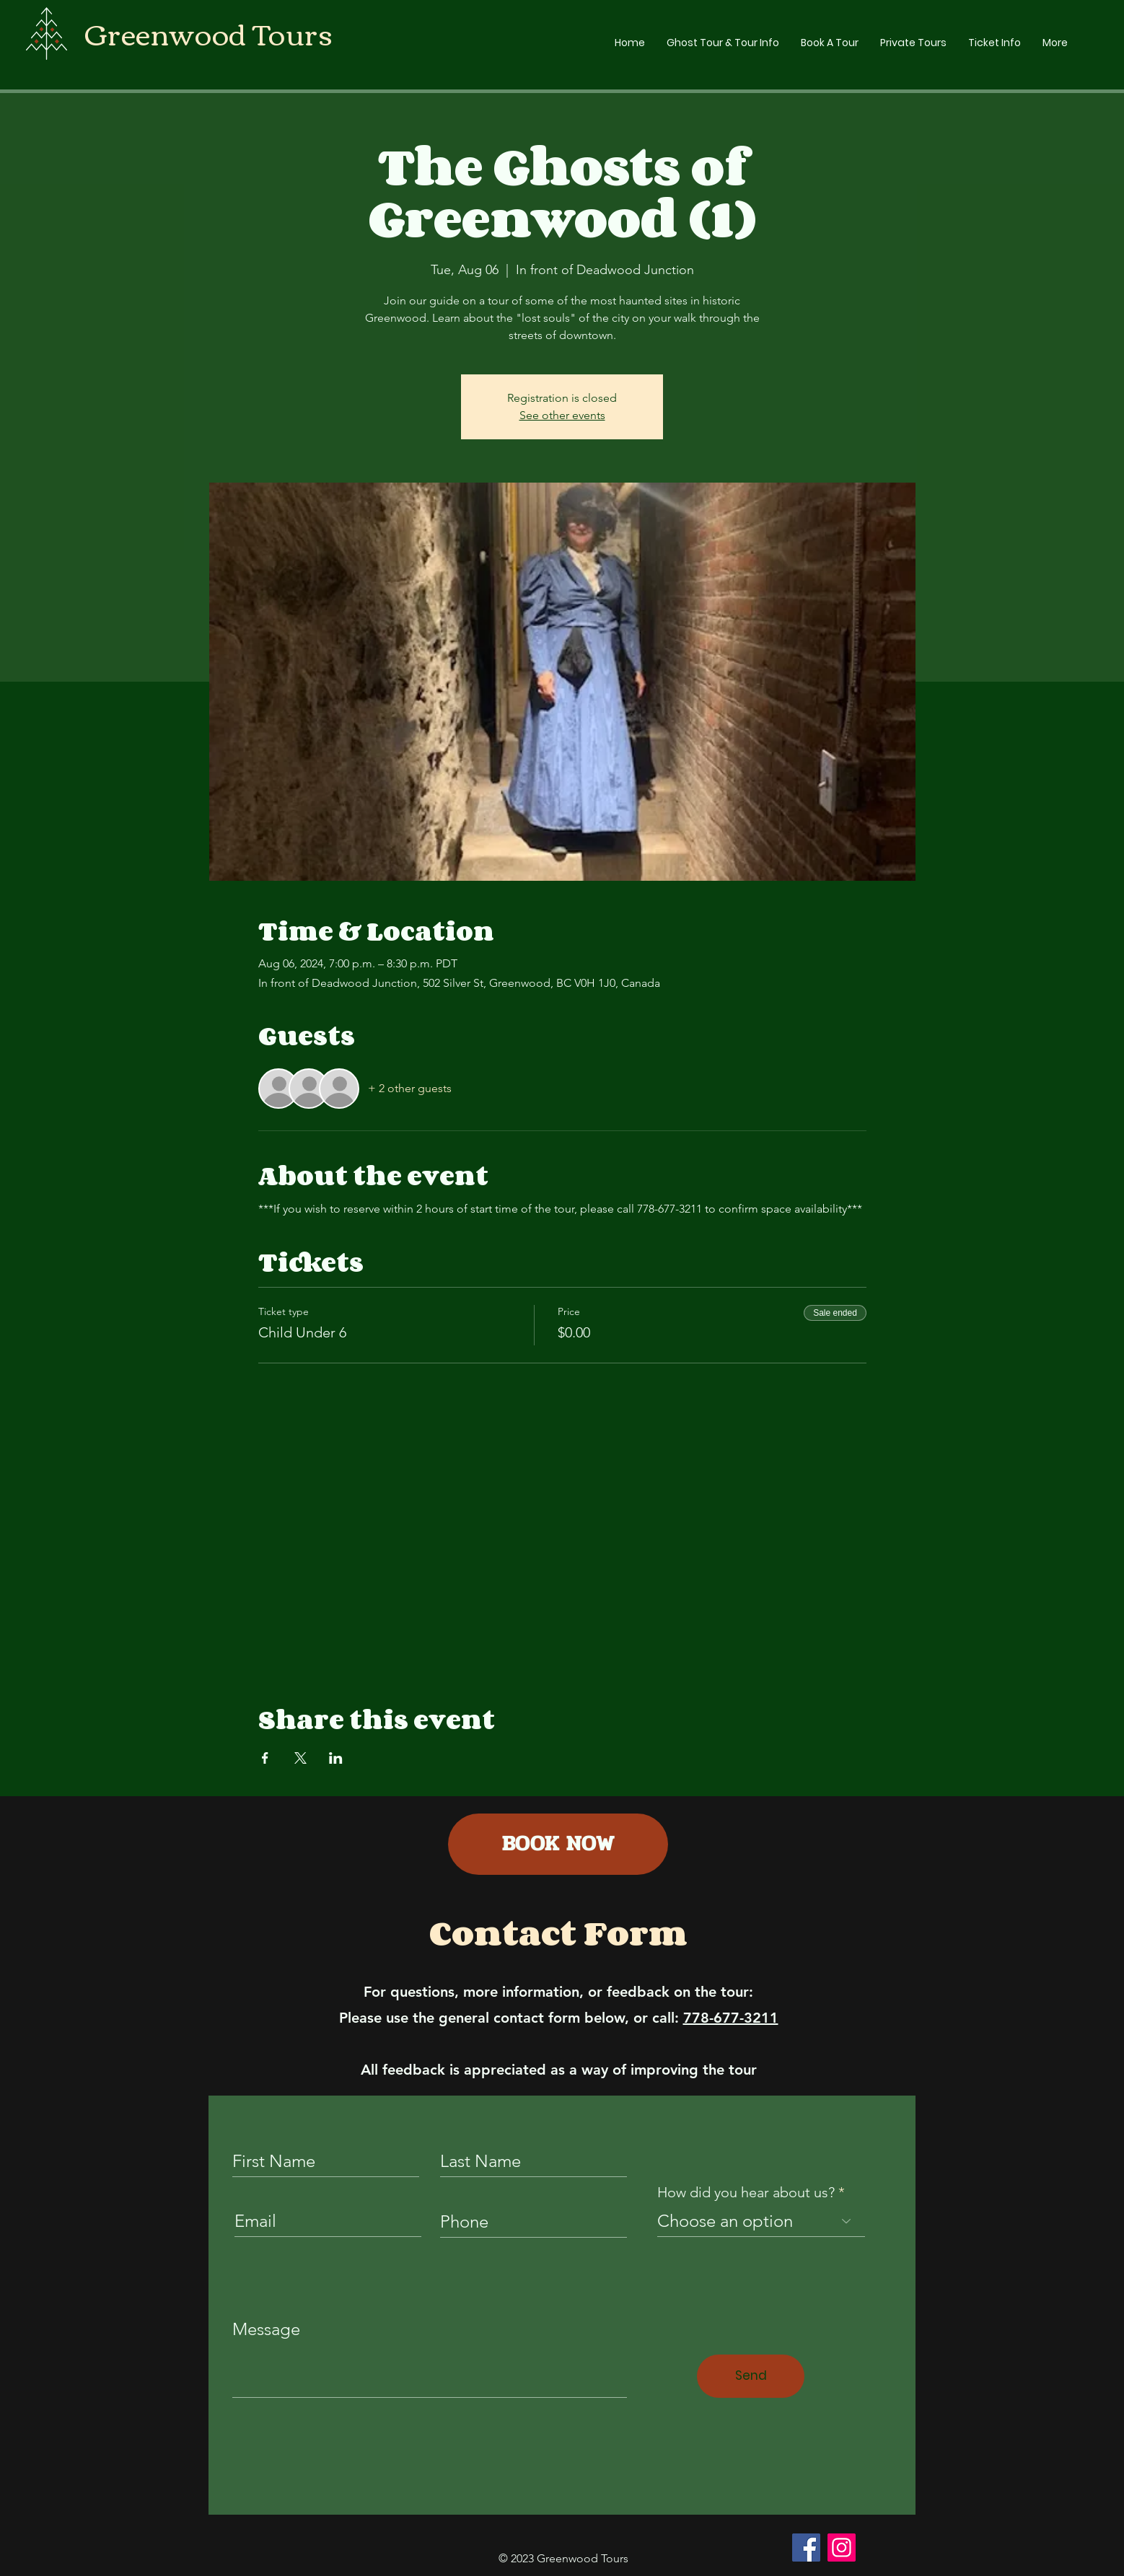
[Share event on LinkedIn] (336, 1758)
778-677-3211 (730, 2017)
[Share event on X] (300, 1758)
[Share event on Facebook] (265, 1758)
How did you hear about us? (746, 2192)
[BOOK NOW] (558, 1844)
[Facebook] (806, 2547)
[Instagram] (841, 2547)
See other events (562, 415)
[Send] (750, 2376)
